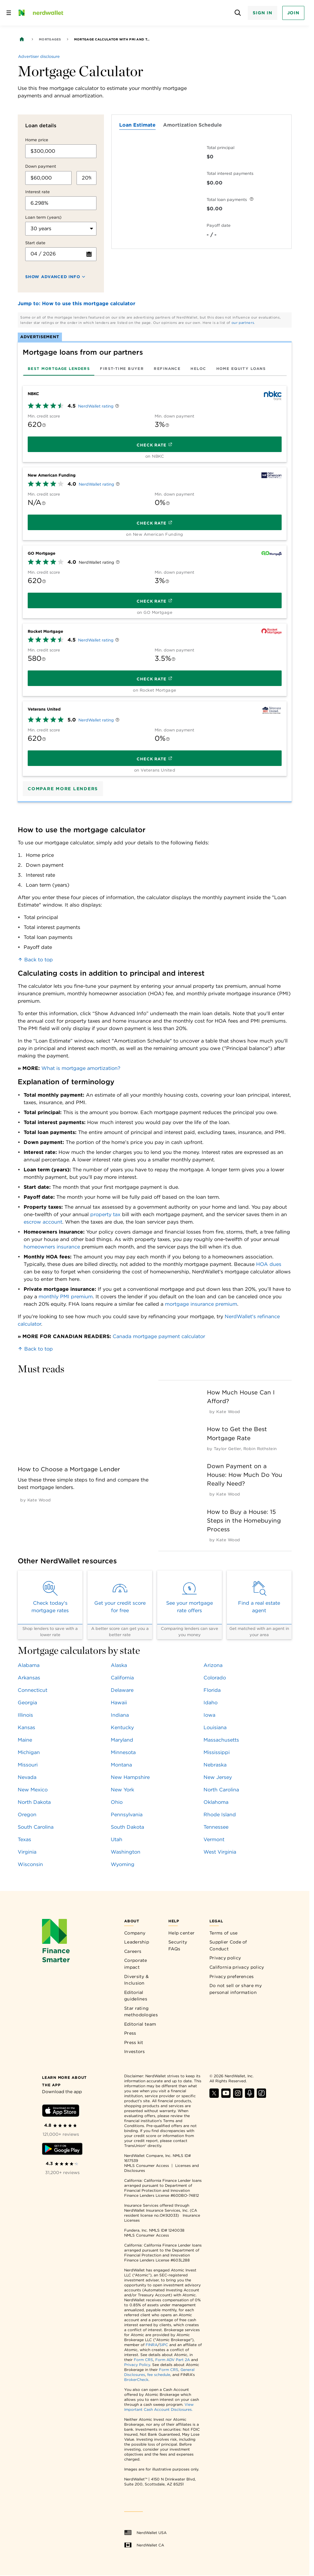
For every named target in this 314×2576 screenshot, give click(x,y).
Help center (181, 1932)
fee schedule (158, 2374)
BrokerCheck (136, 2379)
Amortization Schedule (192, 125)
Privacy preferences (231, 1976)
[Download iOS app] (60, 2111)
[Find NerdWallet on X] (214, 2096)
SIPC (163, 2344)
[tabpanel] (155, 578)
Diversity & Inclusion (136, 1980)
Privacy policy (225, 1957)
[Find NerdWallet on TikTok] (261, 2096)
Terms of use (223, 1932)
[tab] (59, 369)
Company (134, 1932)
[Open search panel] (238, 13)
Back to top (35, 960)
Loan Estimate (137, 125)
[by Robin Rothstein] (260, 1448)
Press (130, 2033)
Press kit (133, 2042)
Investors (134, 2051)
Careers (132, 1951)
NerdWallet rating (96, 406)
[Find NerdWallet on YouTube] (226, 2096)
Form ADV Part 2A (172, 2359)
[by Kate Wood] (39, 1500)
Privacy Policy (137, 2364)
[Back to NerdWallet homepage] (22, 39)
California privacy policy (236, 1967)
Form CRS (143, 2359)
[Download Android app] (62, 2150)
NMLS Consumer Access (146, 2165)
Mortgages (50, 39)
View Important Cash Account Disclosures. (159, 2407)
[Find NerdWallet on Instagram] (237, 2096)
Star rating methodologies (141, 2012)
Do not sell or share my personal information (235, 1989)
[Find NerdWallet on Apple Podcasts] (249, 2096)
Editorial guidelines (135, 1996)
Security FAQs (177, 1945)
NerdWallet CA (144, 2545)
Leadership (136, 1941)
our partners (243, 322)
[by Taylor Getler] (227, 1448)
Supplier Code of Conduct (228, 1945)
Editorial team (140, 2024)
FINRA (151, 2344)
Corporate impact (135, 1964)
